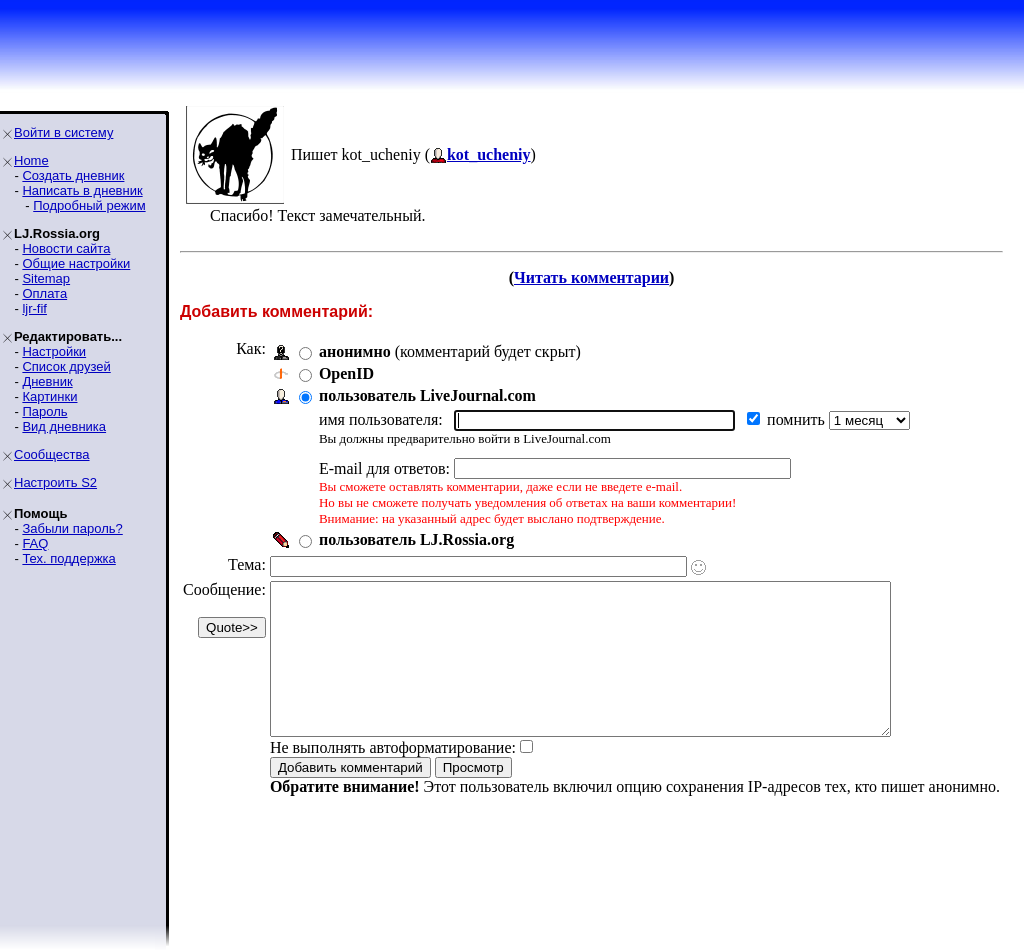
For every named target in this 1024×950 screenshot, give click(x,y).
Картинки (49, 396)
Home (31, 160)
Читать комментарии (591, 277)
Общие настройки (76, 263)
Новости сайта (66, 248)
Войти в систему (63, 132)
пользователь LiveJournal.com (427, 395)
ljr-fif (34, 308)
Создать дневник (73, 175)
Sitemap (46, 278)
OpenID (346, 373)
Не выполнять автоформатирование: (393, 777)
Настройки (54, 351)
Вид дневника (64, 426)
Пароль (44, 411)
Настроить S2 (55, 482)
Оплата (44, 293)
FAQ (35, 543)
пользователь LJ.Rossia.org (416, 539)
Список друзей (66, 366)
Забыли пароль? (72, 528)
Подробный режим (89, 205)
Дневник (47, 381)
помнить (798, 419)
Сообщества (52, 454)
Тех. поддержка (68, 558)
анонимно (355, 351)
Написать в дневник (82, 190)
